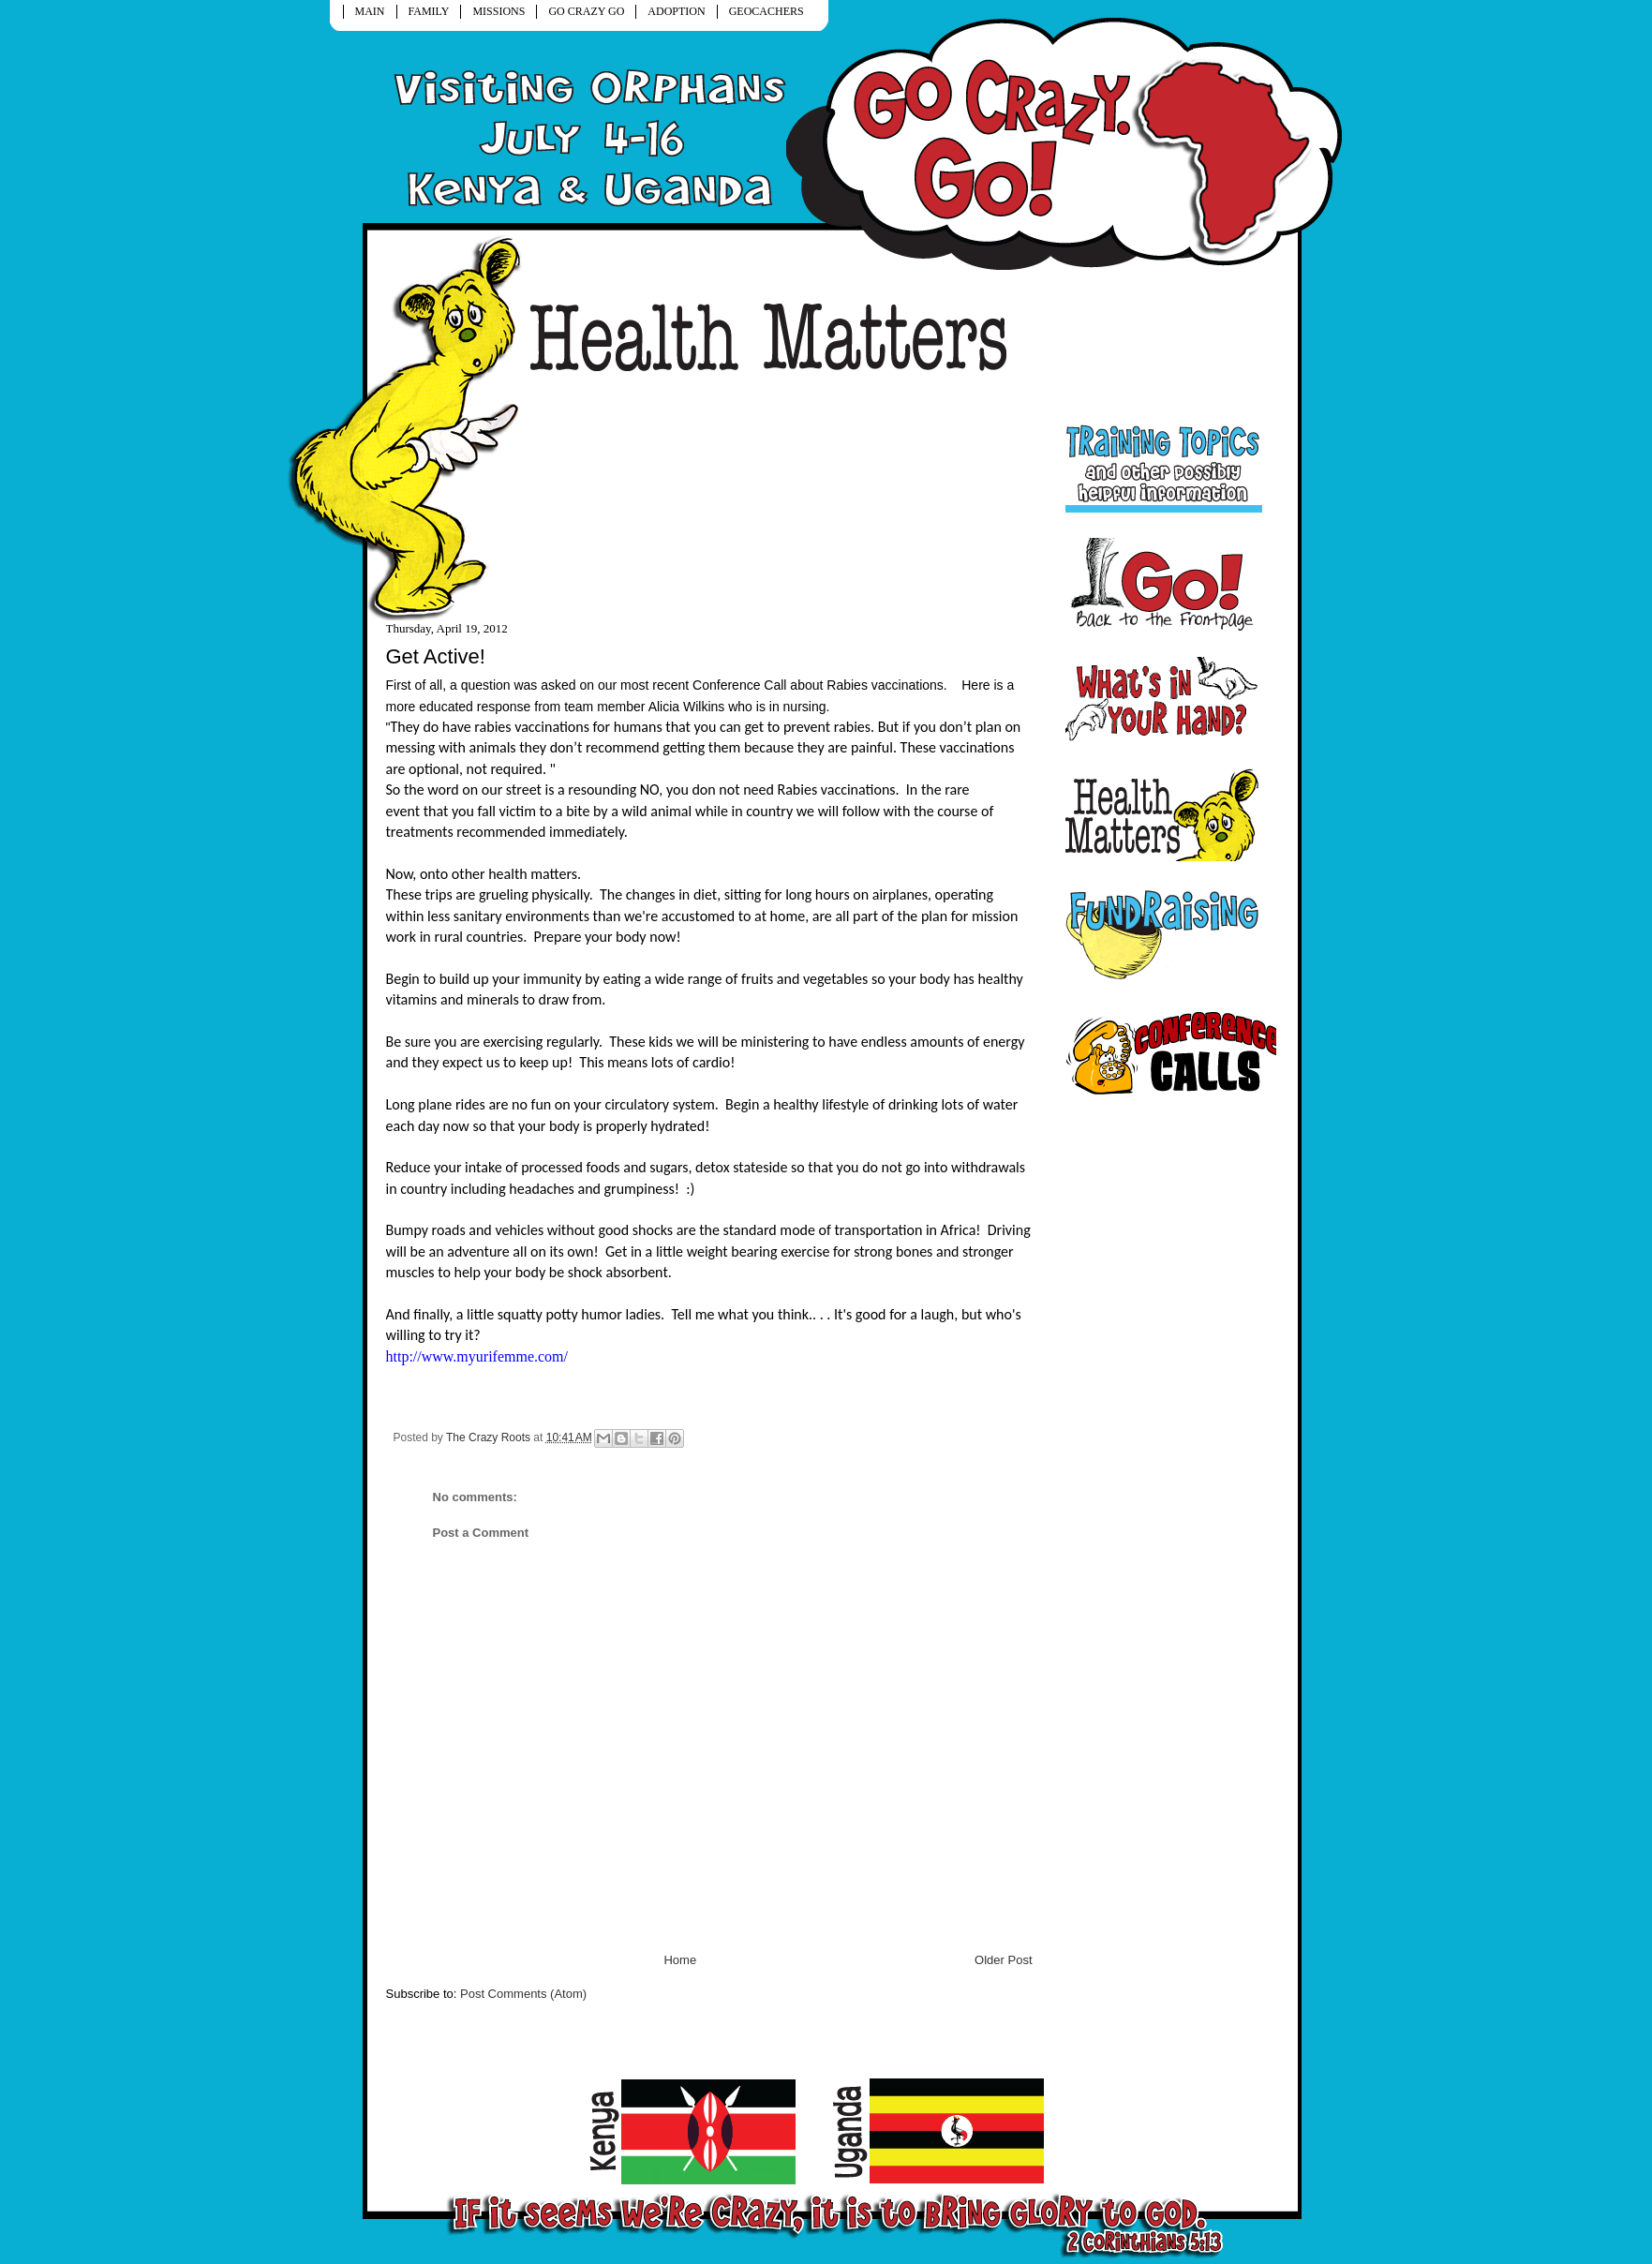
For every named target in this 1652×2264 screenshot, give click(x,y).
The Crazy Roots (489, 1437)
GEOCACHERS (766, 11)
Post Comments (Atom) (523, 1994)
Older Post (1003, 1960)
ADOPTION (676, 11)
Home (679, 1960)
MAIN (370, 11)
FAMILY (429, 11)
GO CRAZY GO (586, 11)
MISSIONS (498, 11)
